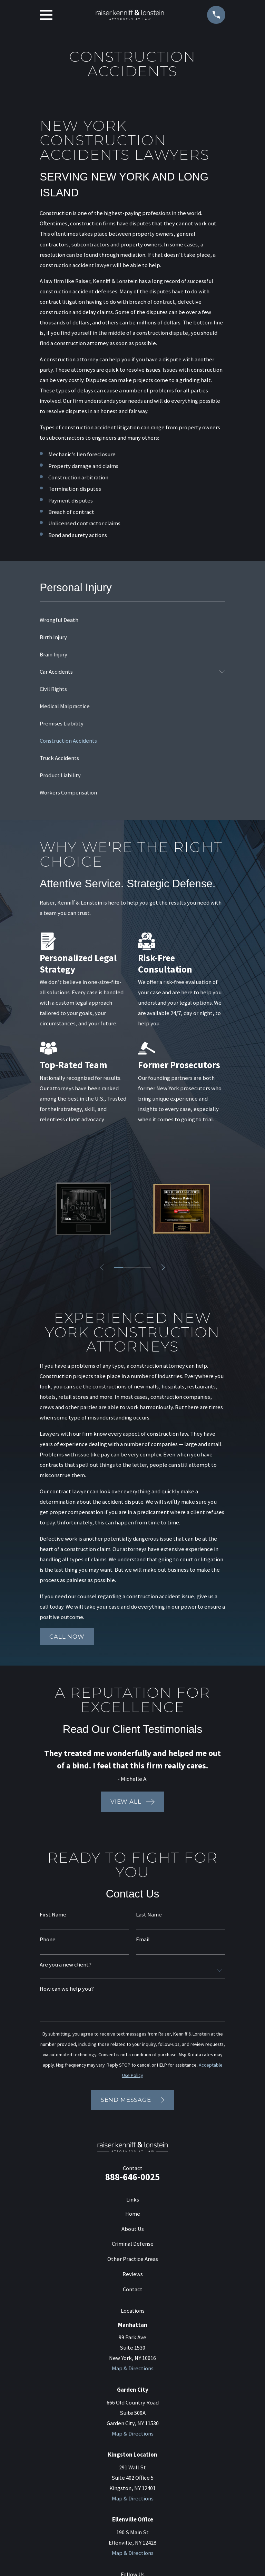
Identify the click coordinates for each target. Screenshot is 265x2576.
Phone (48, 1940)
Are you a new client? (65, 1965)
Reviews (132, 2274)
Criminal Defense (133, 2243)
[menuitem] (132, 620)
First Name (53, 1915)
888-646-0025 (132, 2177)
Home (132, 2213)
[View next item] (164, 1267)
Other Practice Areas (132, 2259)
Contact (133, 2289)
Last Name (149, 1915)
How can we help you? (67, 1989)
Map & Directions (133, 2368)
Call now (67, 1636)
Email (143, 1940)
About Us (132, 2229)
